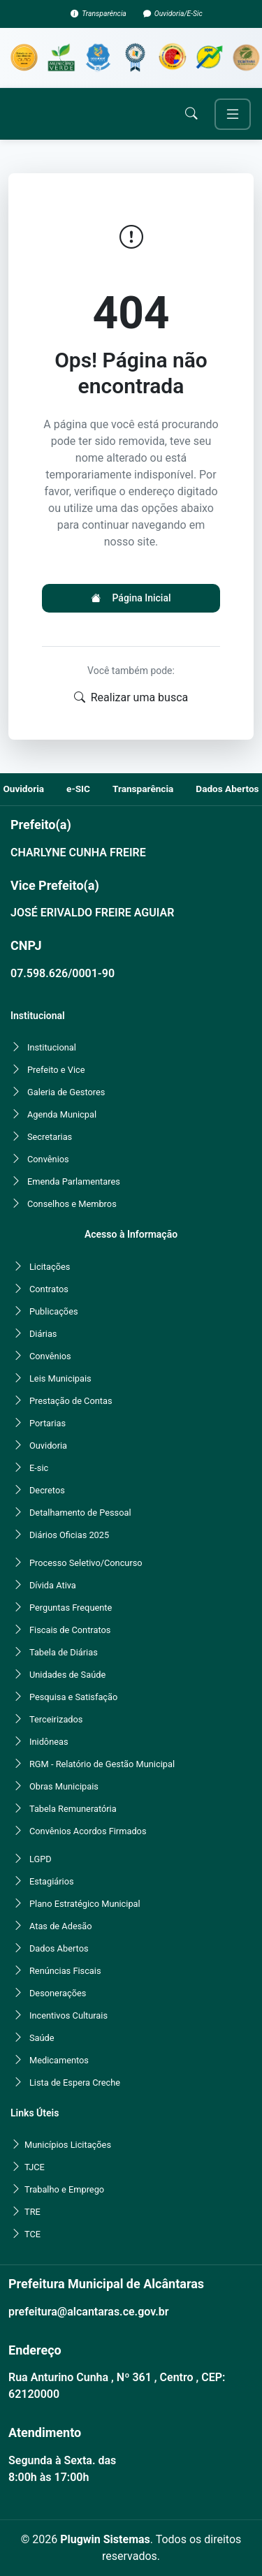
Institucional (51, 1047)
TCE (32, 2234)
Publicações (53, 1311)
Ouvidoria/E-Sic (178, 13)
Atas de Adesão (60, 1926)
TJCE (34, 2167)
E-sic (38, 1468)
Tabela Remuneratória (73, 1808)
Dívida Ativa (52, 1585)
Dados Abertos (59, 1948)
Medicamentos (59, 2060)
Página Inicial (130, 598)
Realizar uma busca (131, 697)
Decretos (47, 1490)
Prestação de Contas (70, 1401)
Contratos (48, 1289)
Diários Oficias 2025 (69, 1535)
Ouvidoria (48, 1445)
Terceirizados (56, 1719)
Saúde (41, 2038)
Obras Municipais (64, 1786)
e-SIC (78, 788)
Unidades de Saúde (67, 1674)
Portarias (47, 1423)
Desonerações (57, 1993)
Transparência (104, 13)
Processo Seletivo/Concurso (86, 1563)
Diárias (43, 1334)
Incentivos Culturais (68, 2015)
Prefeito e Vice (56, 1069)
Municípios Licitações (67, 2144)
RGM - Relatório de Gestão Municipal (102, 1764)
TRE (32, 2212)
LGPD (40, 1859)
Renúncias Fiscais (65, 1971)
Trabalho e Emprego (64, 2189)
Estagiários (51, 1881)
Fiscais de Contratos (69, 1630)
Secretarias (49, 1137)
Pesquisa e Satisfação (73, 1697)
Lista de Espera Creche (74, 2082)
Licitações (49, 1266)
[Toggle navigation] (232, 114)
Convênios (48, 1159)
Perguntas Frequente (70, 1607)
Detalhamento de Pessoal (80, 1512)
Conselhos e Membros (72, 1204)
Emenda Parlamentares (73, 1181)
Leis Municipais (60, 1378)
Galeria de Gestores (66, 1092)
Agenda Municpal (61, 1114)
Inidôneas (48, 1741)
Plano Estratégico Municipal (84, 1903)
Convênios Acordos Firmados (88, 1831)
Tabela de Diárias (63, 1652)
